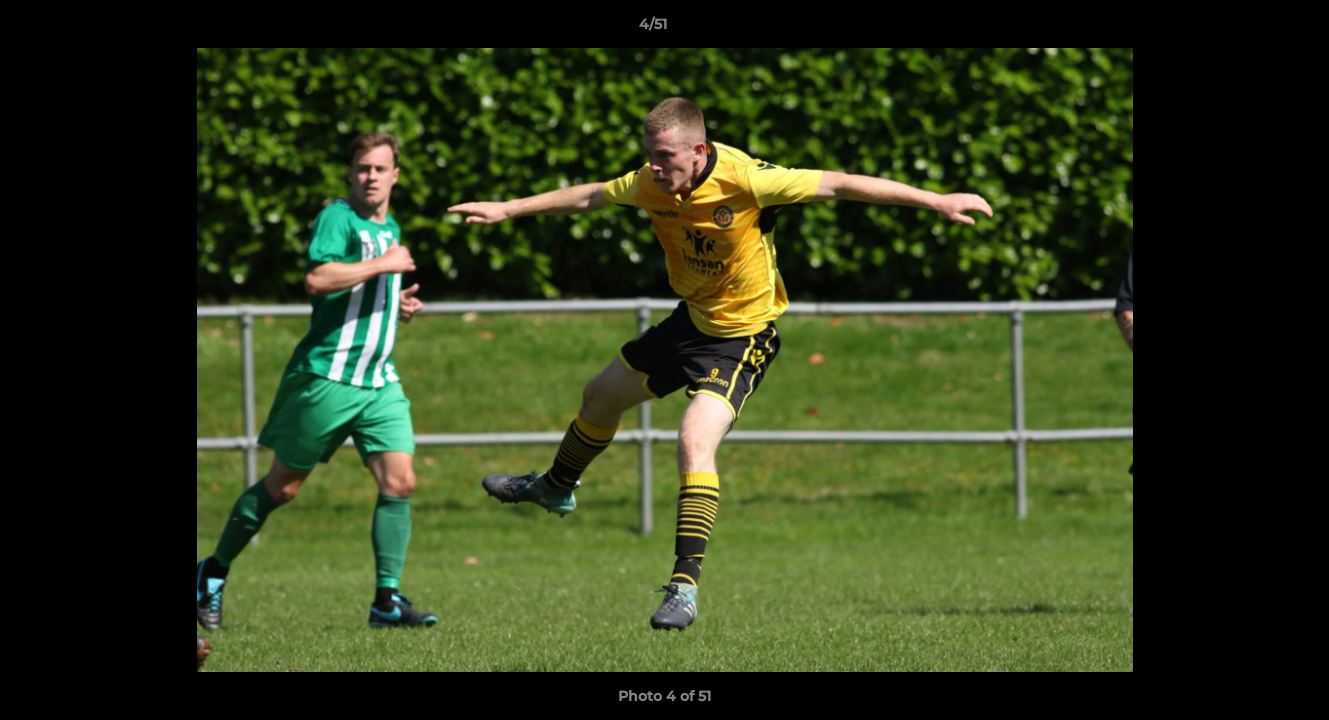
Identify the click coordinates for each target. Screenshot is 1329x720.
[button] (1245, 29)
